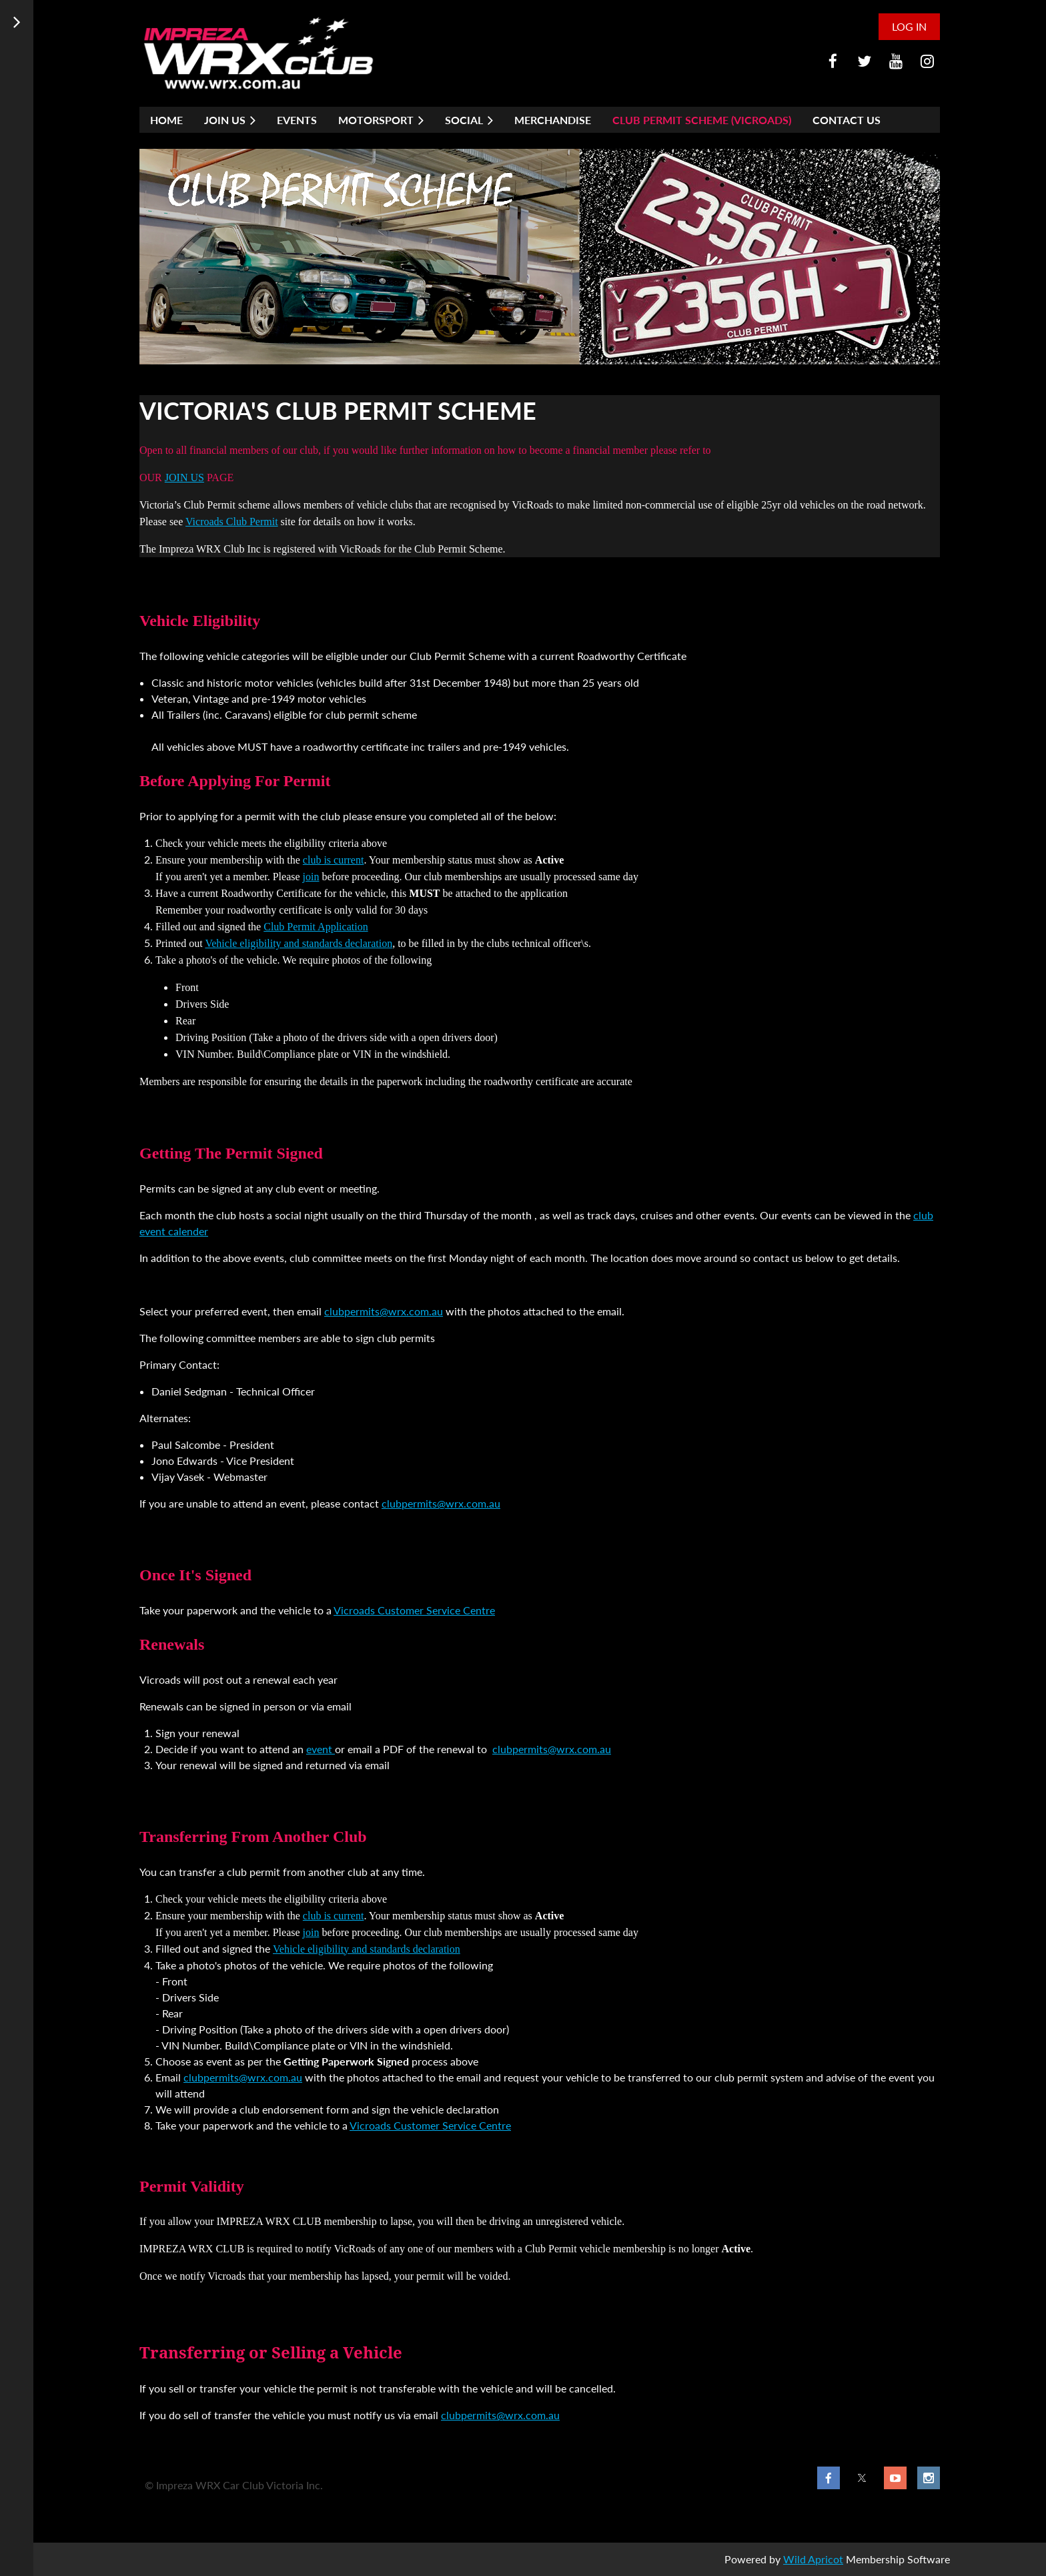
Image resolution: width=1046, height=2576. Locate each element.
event (320, 1748)
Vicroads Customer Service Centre (414, 1610)
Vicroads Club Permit (231, 521)
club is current (333, 860)
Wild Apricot (813, 2559)
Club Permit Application (316, 926)
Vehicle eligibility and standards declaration (298, 943)
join (311, 876)
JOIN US (184, 477)
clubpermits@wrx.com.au (383, 1311)
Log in (909, 26)
